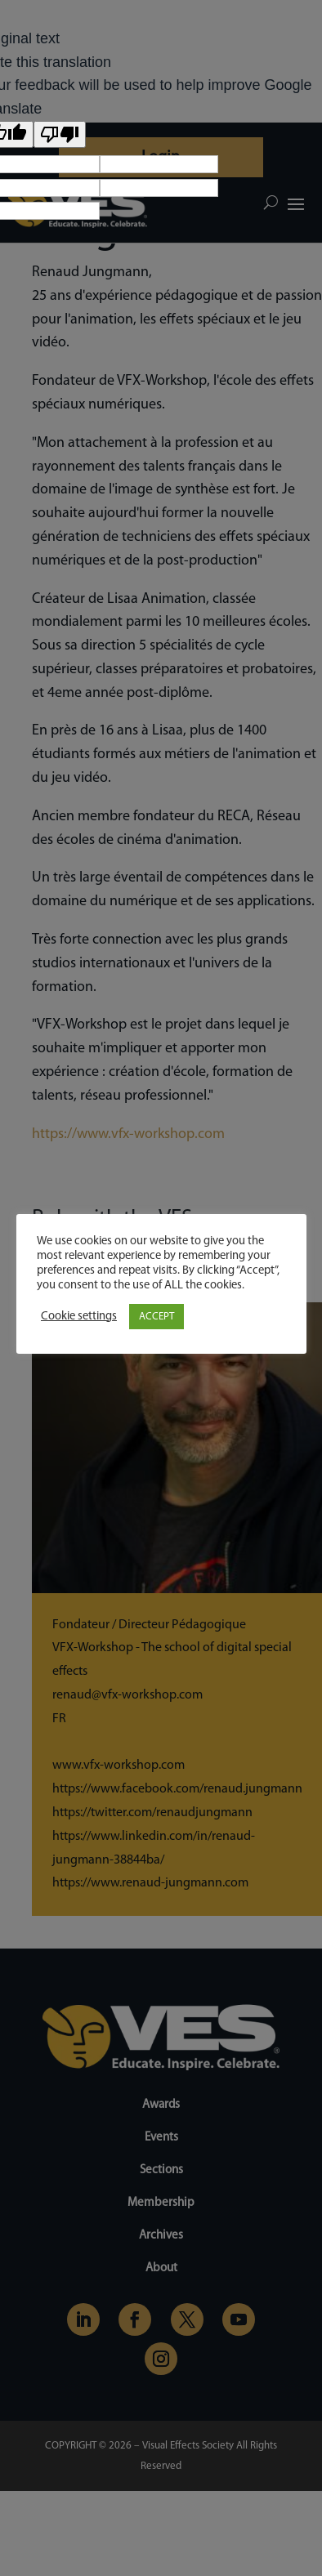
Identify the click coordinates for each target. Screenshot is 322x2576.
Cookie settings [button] (79, 1316)
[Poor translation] (60, 134)
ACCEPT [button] (156, 1316)
